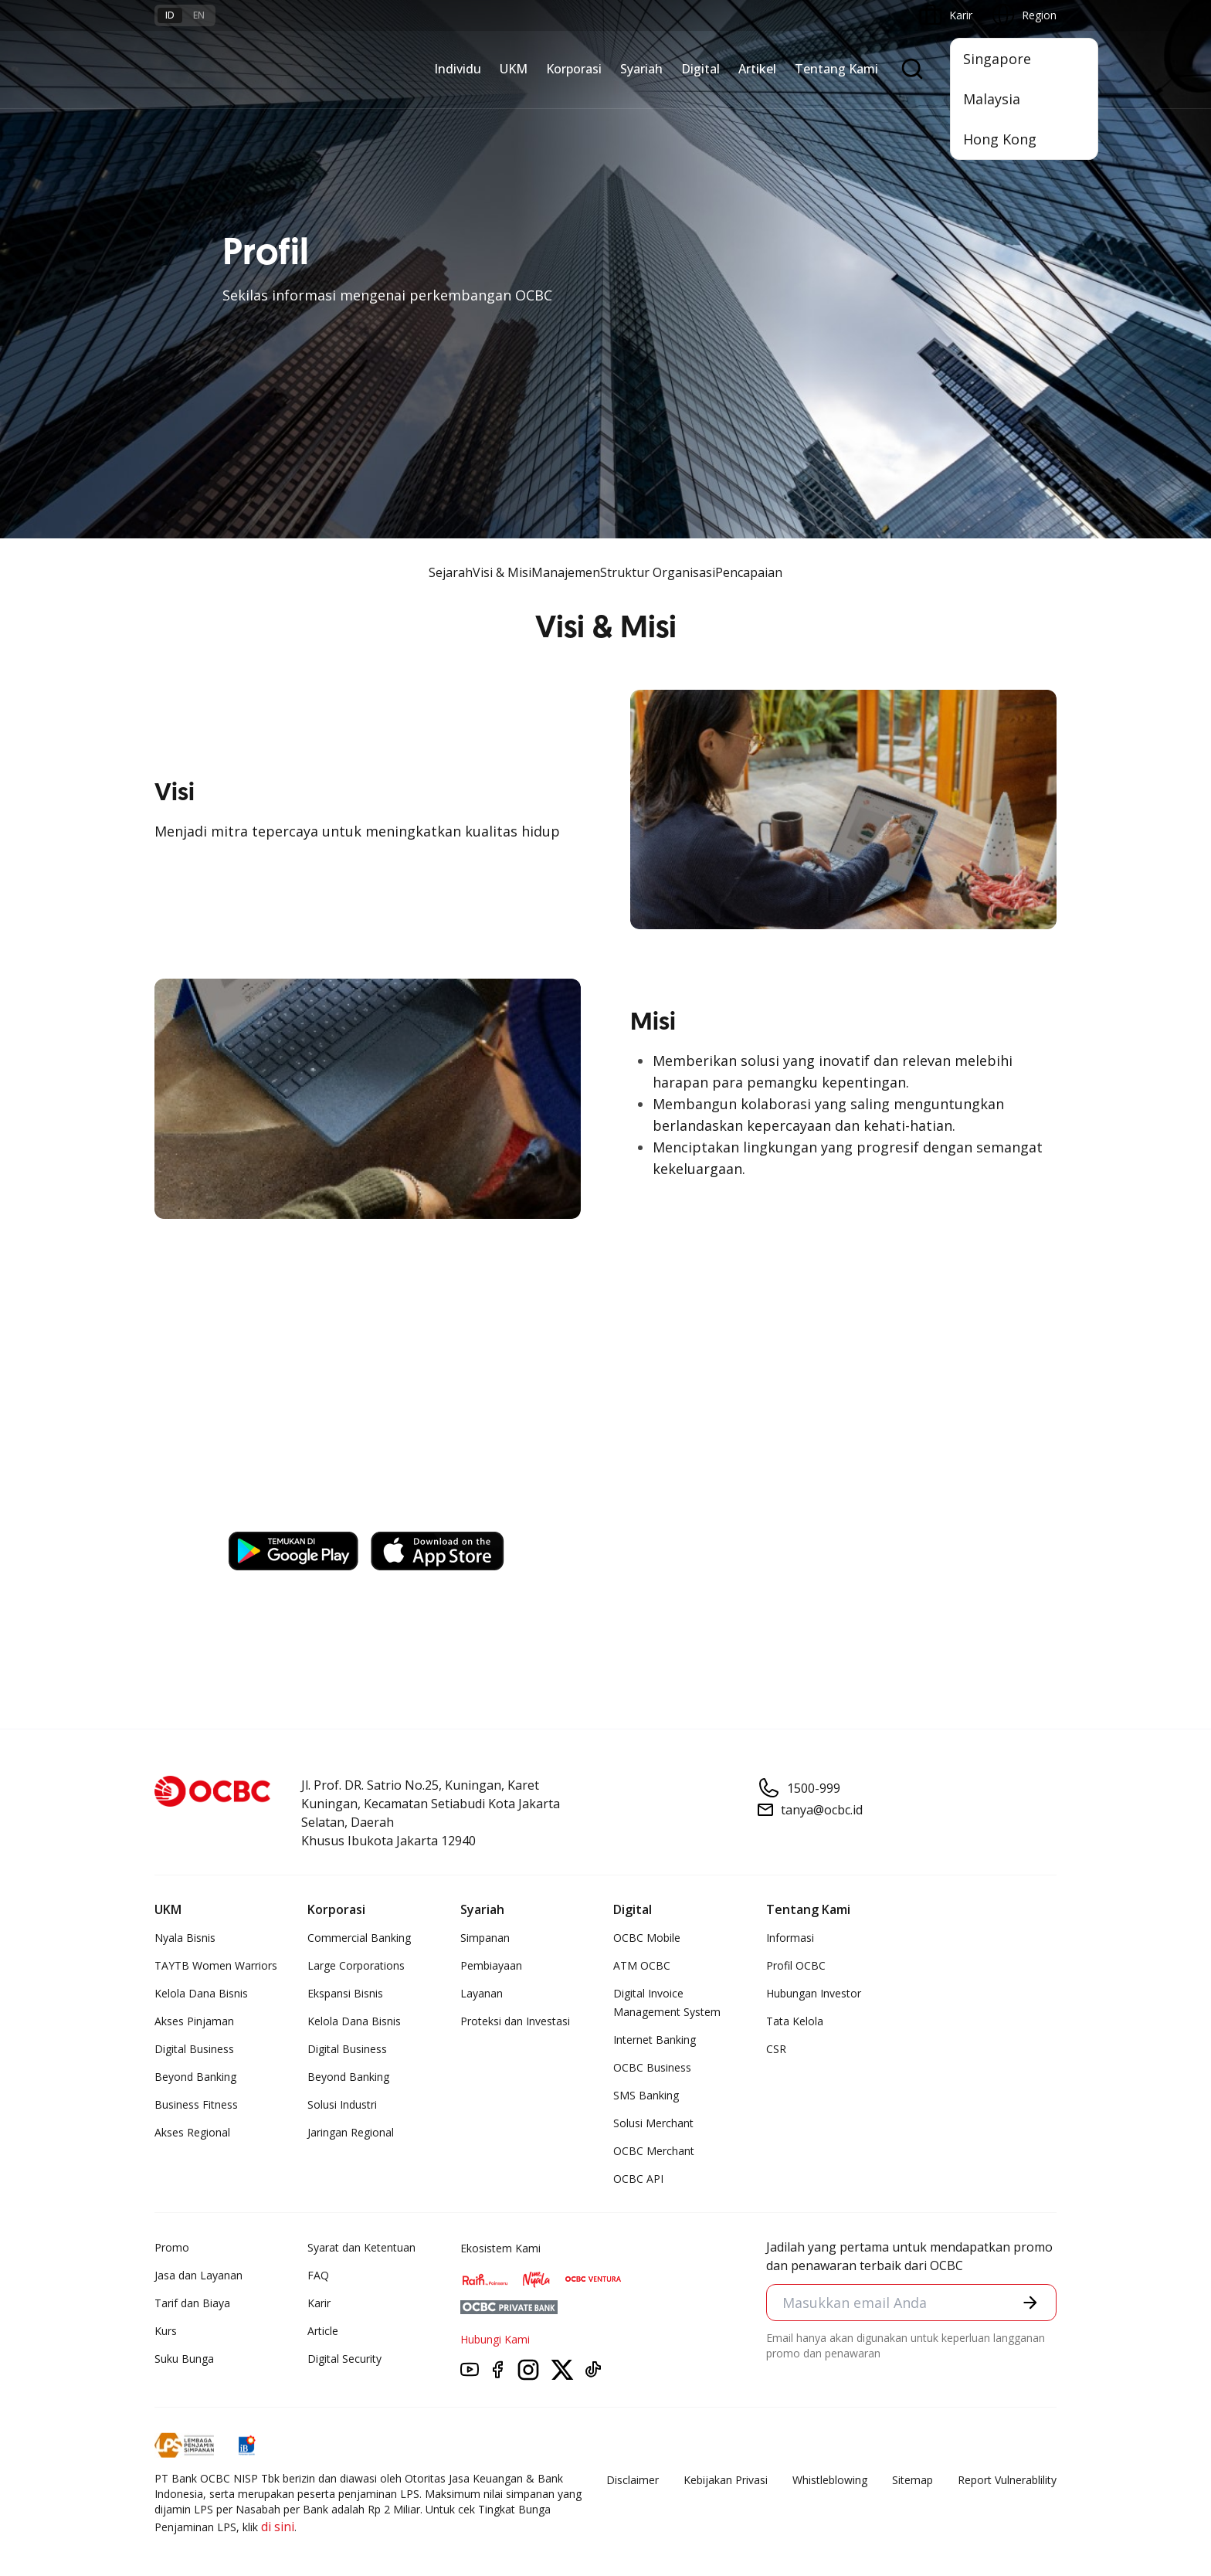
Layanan (481, 1993)
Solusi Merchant (653, 2123)
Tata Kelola (794, 2021)
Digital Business (194, 2048)
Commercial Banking (359, 1937)
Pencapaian (748, 572)
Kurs (165, 2330)
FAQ (318, 2275)
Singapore (997, 58)
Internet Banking (654, 2039)
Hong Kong (999, 139)
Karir (319, 2303)
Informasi (790, 1937)
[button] (1030, 2303)
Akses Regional (192, 2132)
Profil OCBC (796, 1965)
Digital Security (344, 2358)
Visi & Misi (502, 572)
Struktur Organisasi (657, 572)
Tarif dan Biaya (192, 2303)
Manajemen (565, 572)
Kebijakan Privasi (726, 2479)
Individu (457, 68)
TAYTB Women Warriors (215, 1965)
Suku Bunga (184, 2358)
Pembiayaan (491, 1965)
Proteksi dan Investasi (515, 2021)
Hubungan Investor (813, 1993)
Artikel (757, 68)
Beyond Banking (195, 2076)
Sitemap (912, 2479)
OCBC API (638, 2178)
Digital (700, 68)
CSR (776, 2048)
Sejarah (451, 572)
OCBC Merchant (653, 2150)
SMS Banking (646, 2095)
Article (322, 2330)
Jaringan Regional (350, 2132)
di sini (277, 2526)
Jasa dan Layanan (198, 2275)
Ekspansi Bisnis (345, 1993)
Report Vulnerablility (1007, 2479)
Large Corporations (356, 1965)
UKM (513, 68)
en (199, 15)
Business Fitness (196, 2104)
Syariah (641, 68)
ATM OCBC (641, 1965)
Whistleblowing (829, 2479)
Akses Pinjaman (194, 2021)
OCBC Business (652, 2067)
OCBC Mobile (646, 1937)
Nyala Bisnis (184, 1937)
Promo (171, 2247)
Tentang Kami (836, 68)
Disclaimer (632, 2479)
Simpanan (485, 1937)
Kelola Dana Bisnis (201, 1993)
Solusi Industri (342, 2104)
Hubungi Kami (495, 2339)
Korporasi (574, 68)
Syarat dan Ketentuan (361, 2247)
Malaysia (991, 99)
